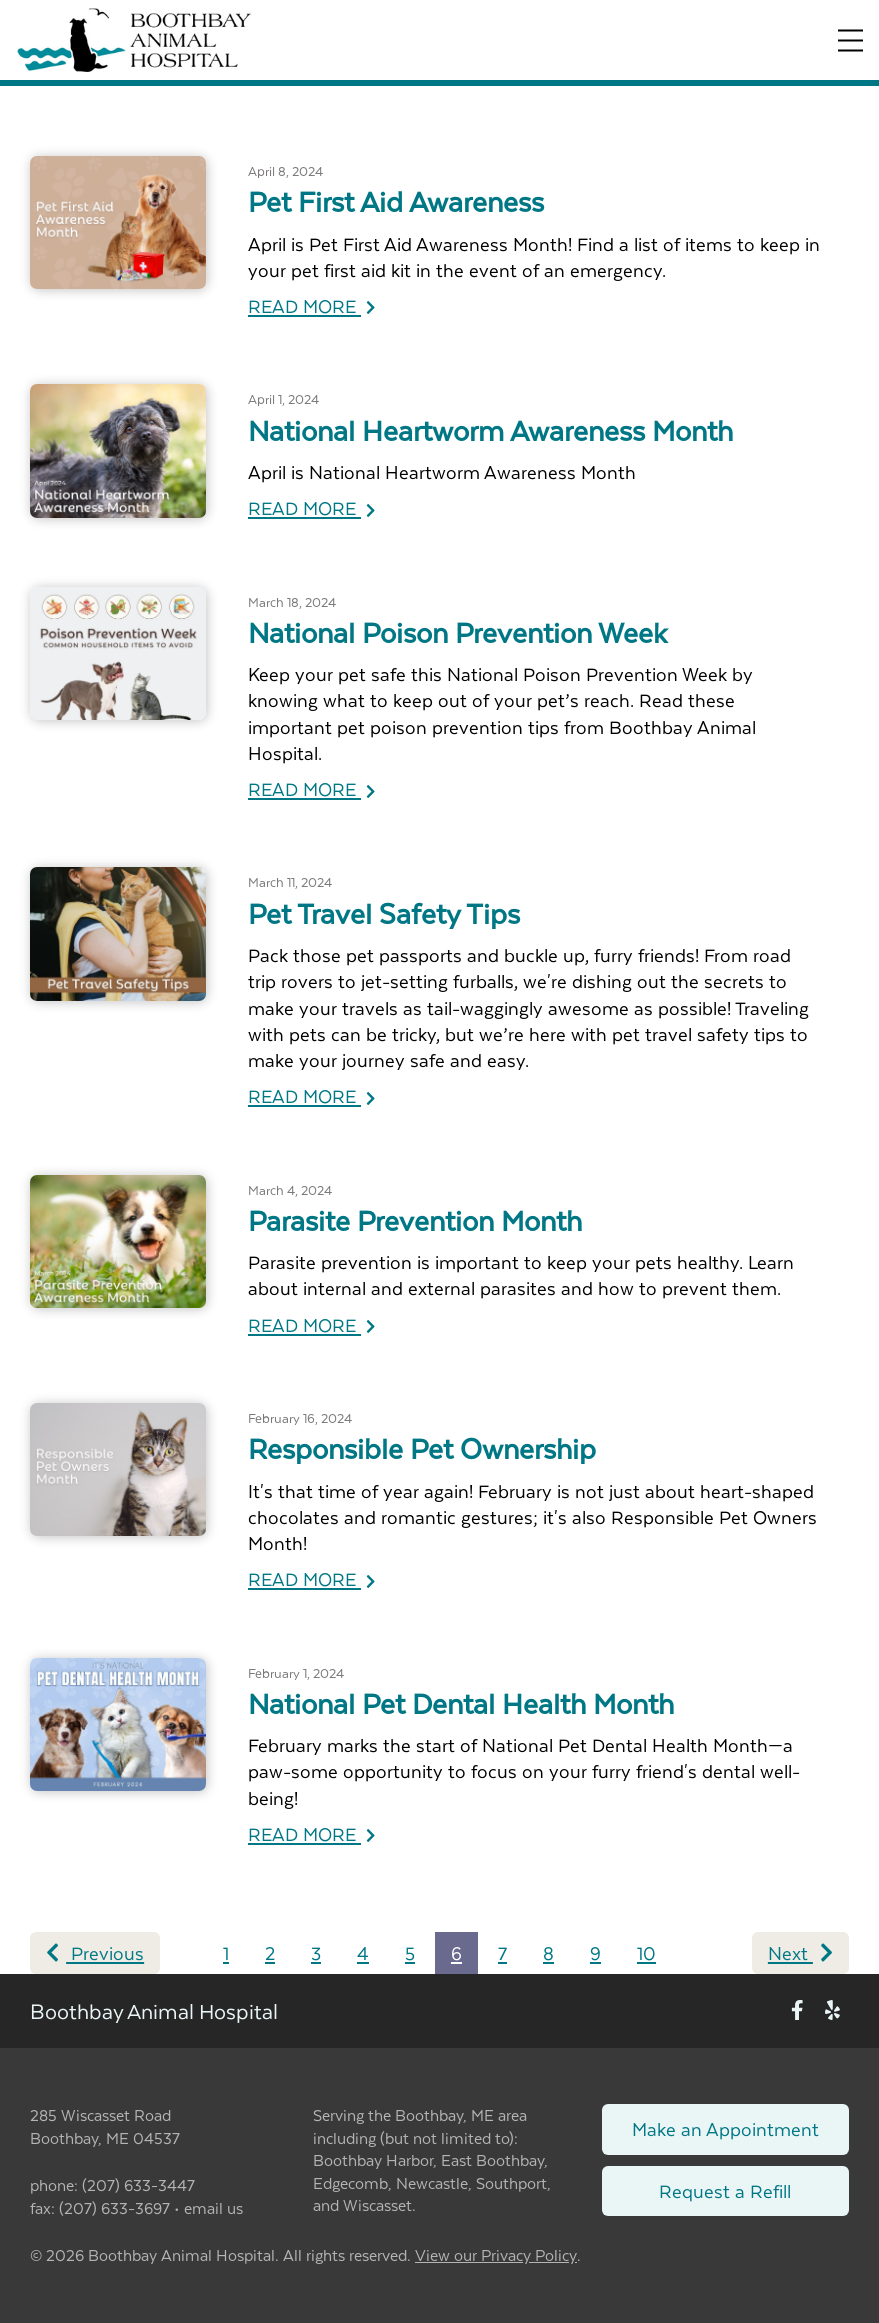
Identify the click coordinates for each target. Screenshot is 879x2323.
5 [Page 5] (410, 1952)
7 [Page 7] (502, 1952)
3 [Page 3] (316, 1952)
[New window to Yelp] (832, 2011)
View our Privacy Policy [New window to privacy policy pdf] (496, 2255)
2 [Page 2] (270, 1952)
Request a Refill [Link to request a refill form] (725, 2190)
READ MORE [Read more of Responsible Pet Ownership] (311, 1578)
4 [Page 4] (363, 1952)
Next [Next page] (800, 1952)
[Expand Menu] (850, 40)
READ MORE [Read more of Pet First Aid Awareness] (311, 305)
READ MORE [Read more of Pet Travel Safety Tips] (311, 1095)
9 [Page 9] (595, 1952)
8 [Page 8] (548, 1952)
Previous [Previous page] (95, 1952)
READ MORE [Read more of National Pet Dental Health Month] (311, 1833)
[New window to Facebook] (797, 2011)
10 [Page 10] (646, 1952)
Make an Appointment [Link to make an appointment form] (725, 2128)
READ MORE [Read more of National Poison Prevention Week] (311, 788)
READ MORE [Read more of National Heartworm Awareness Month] (311, 507)
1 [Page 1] (226, 1952)
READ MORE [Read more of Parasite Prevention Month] (311, 1324)
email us (213, 2207)
